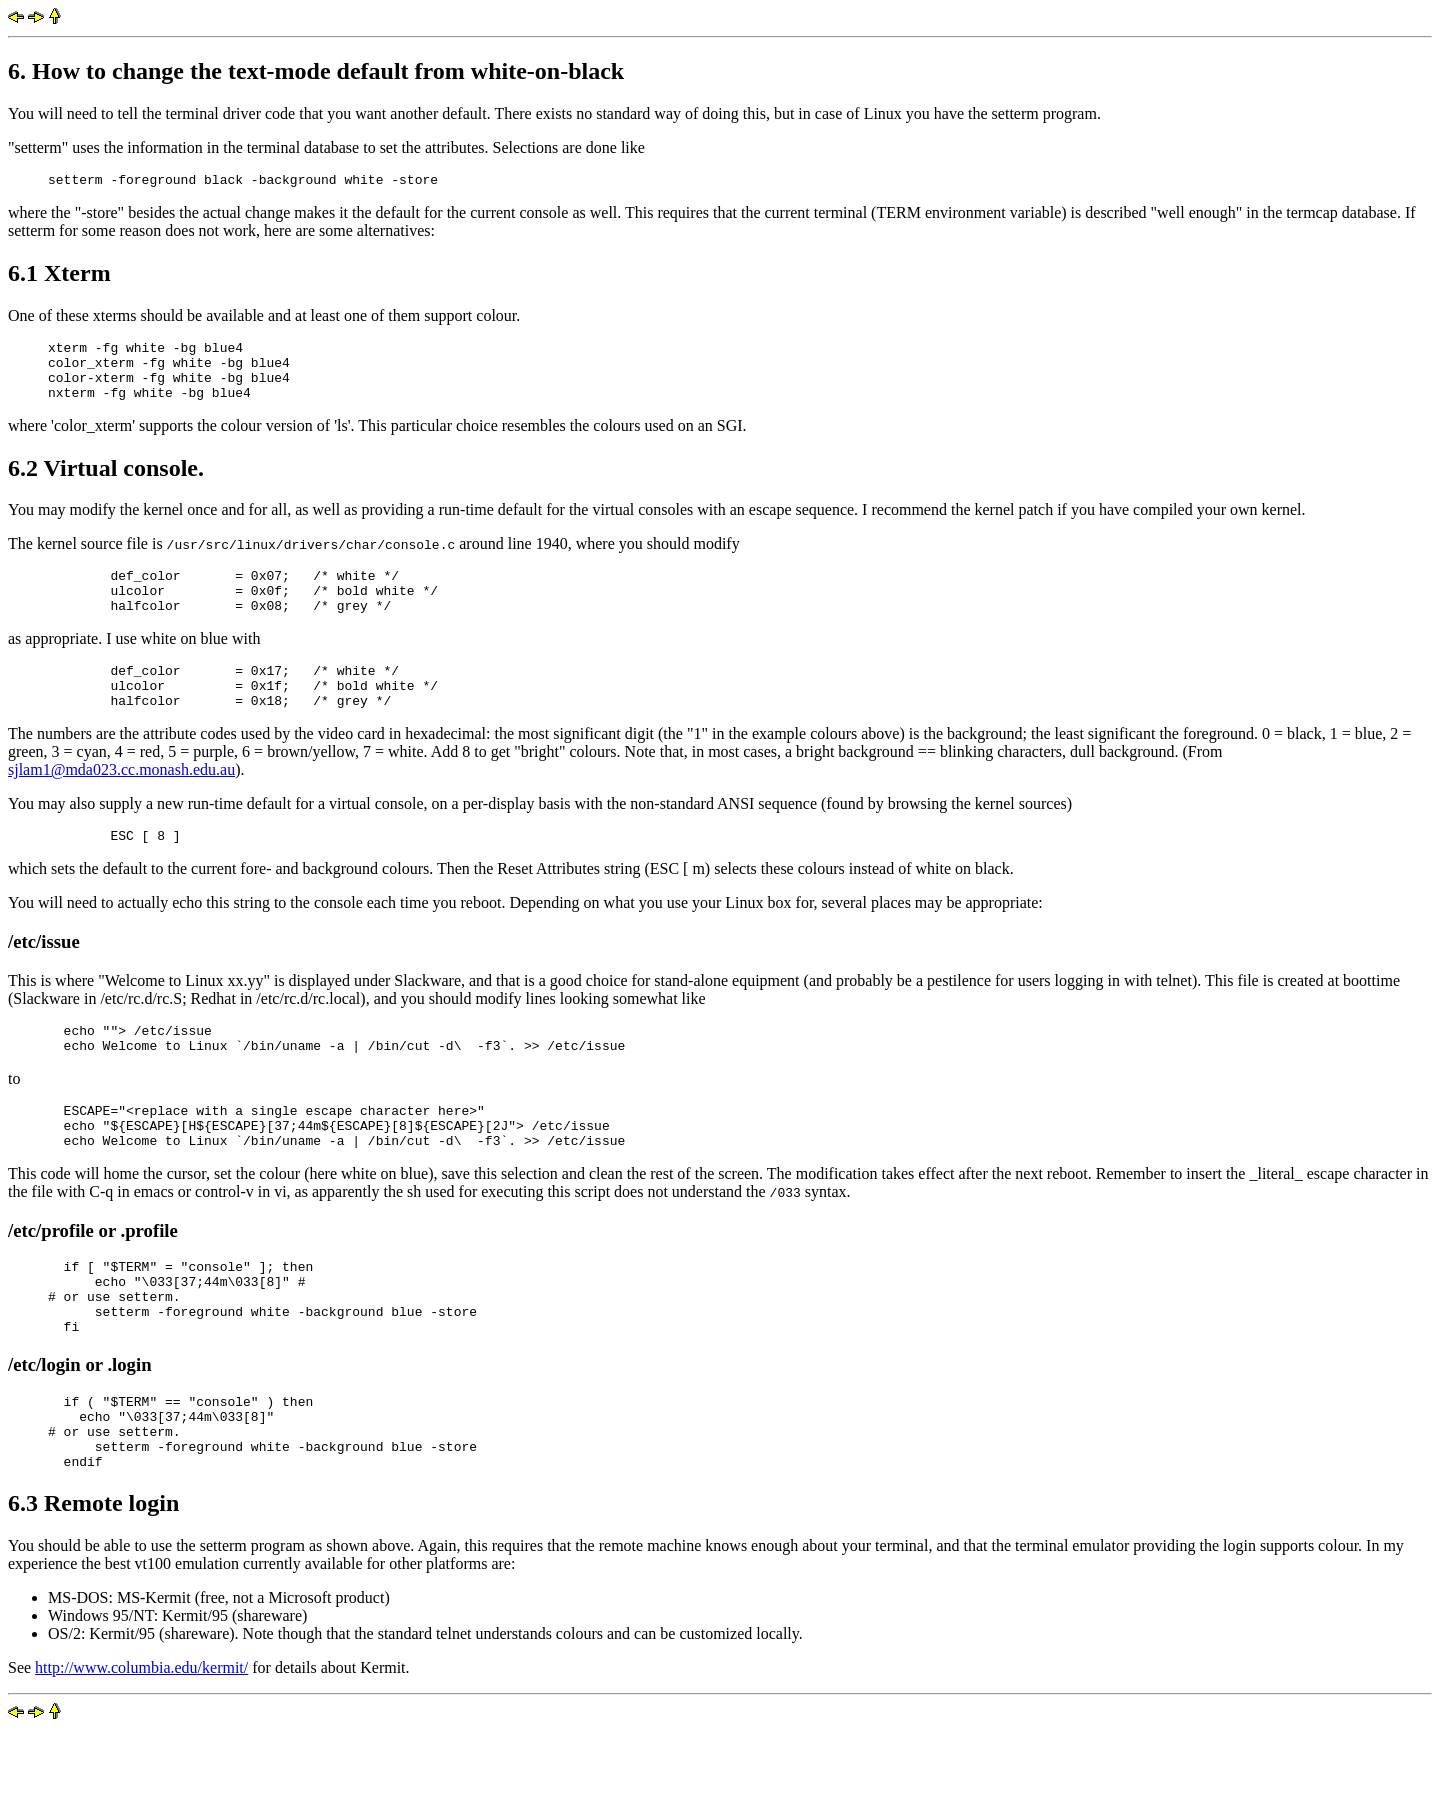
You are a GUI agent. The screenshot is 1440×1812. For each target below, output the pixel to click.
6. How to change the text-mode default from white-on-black (316, 71)
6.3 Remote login (93, 1584)
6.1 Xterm (59, 276)
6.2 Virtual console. (106, 483)
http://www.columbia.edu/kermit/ (141, 1748)
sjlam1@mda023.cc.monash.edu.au (121, 802)
